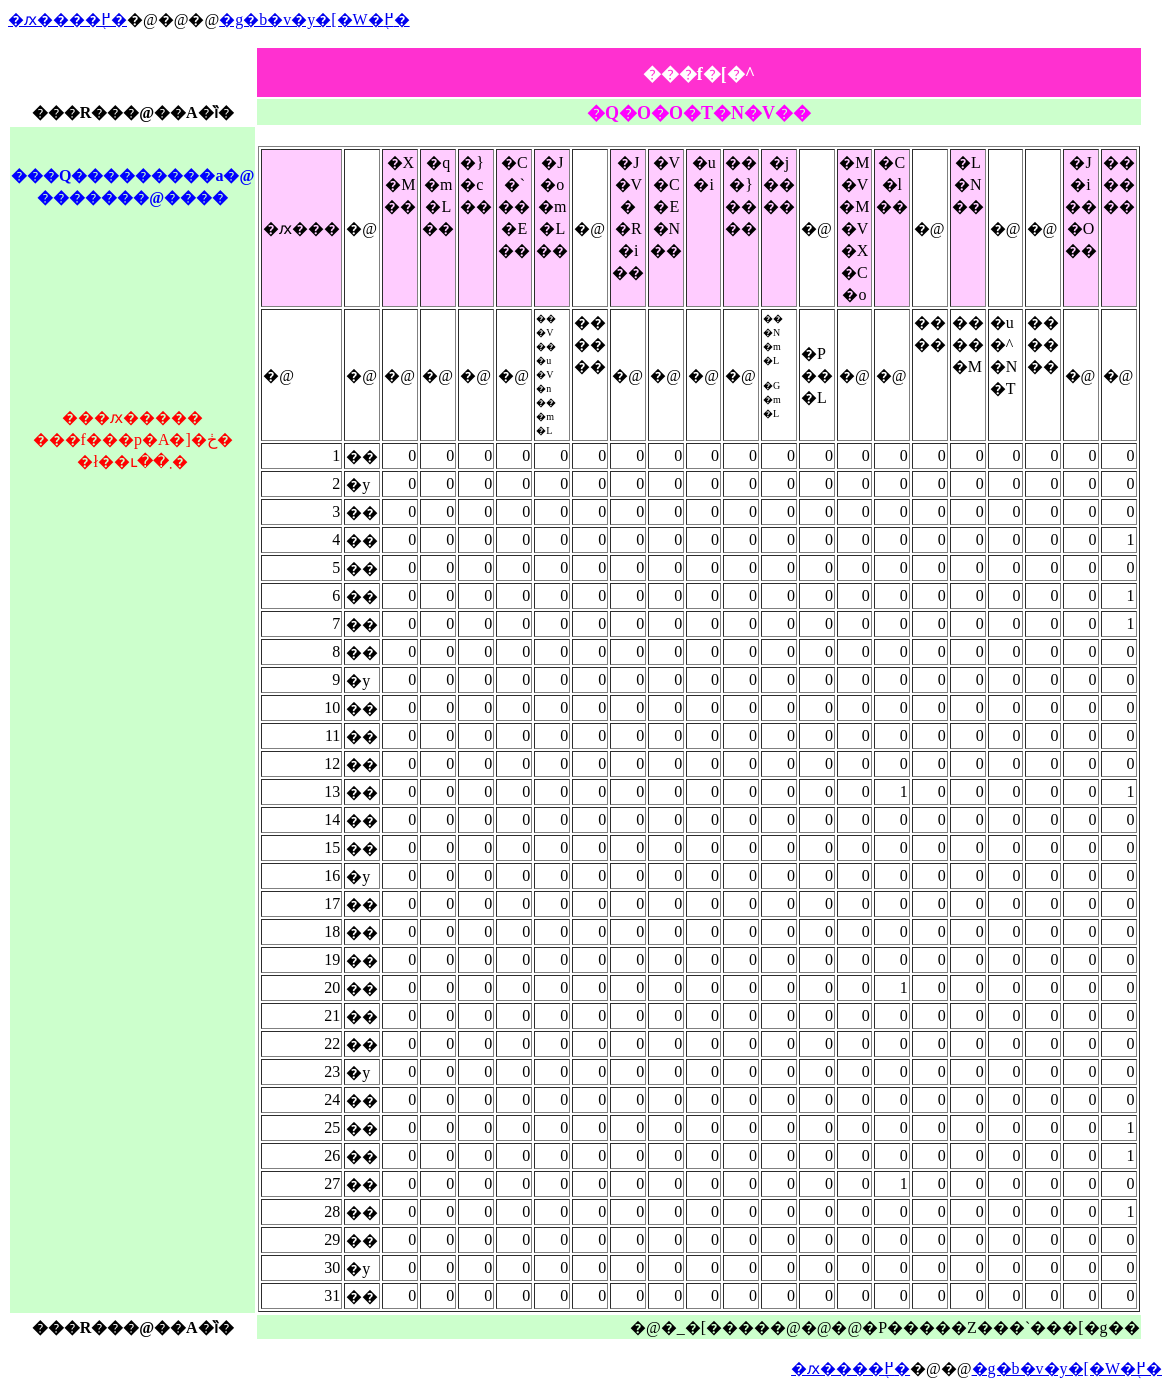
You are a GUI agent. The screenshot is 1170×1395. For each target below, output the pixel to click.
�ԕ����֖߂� (67, 19)
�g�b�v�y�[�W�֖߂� (314, 19)
